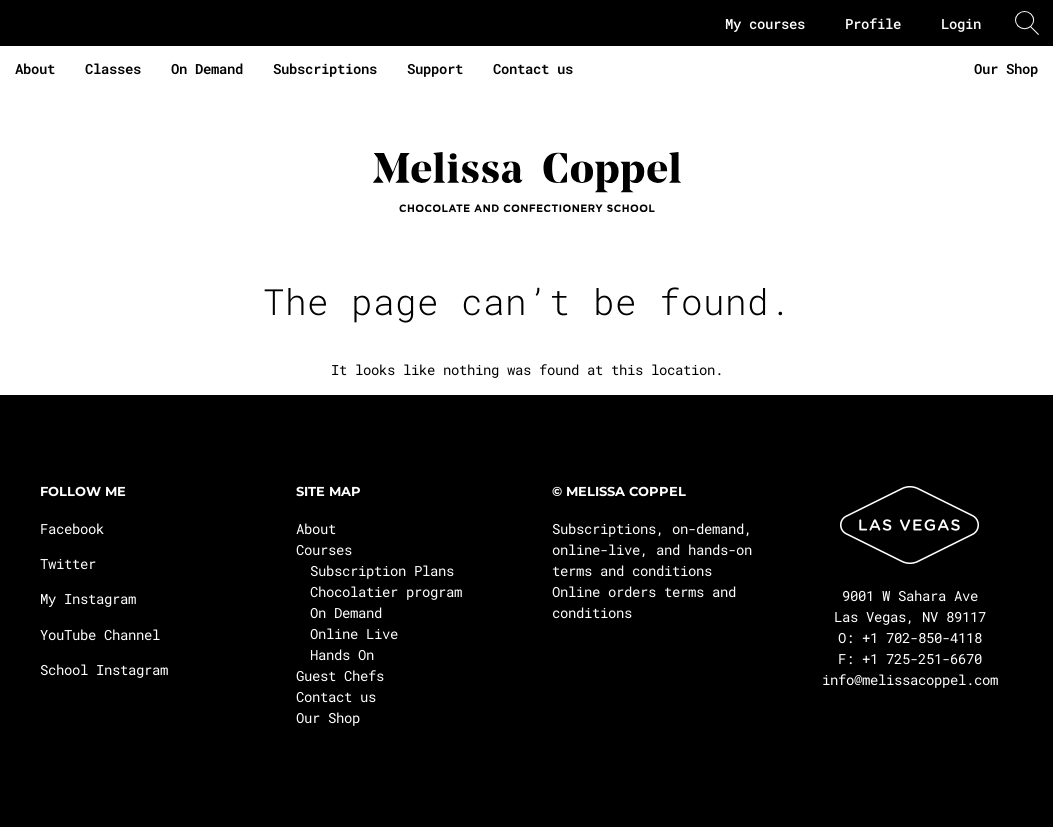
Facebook (72, 528)
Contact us (533, 68)
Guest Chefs (340, 675)
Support (435, 68)
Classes (113, 68)
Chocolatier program (386, 591)
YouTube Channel (100, 634)
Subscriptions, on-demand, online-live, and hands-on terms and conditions (652, 549)
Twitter (68, 563)
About (35, 68)
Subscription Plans (382, 570)
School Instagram (104, 669)
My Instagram (88, 598)
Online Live (354, 633)
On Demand (207, 68)
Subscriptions (325, 68)
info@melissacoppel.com (910, 679)
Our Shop (1006, 68)
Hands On (342, 654)
